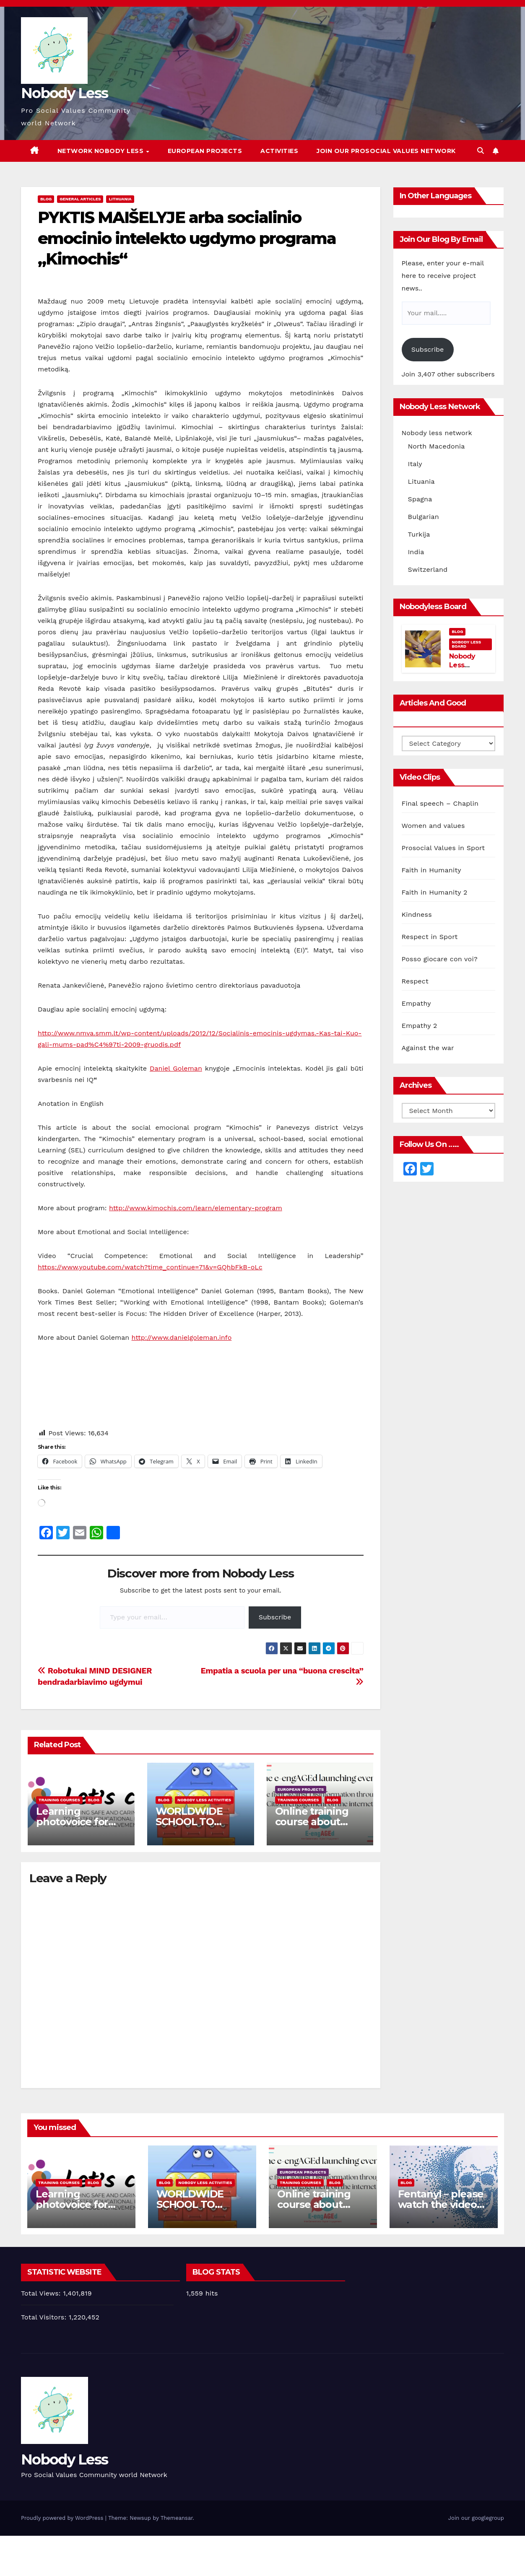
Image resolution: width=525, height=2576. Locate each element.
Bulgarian (423, 517)
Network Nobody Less (101, 151)
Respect (415, 981)
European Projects (205, 151)
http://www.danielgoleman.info (182, 1337)
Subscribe (275, 1617)
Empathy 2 (419, 1026)
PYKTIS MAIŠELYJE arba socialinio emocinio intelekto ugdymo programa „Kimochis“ (187, 238)
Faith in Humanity (431, 870)
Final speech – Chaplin (440, 803)
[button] (480, 151)
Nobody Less (64, 93)
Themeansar (177, 2518)
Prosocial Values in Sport (443, 848)
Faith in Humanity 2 (435, 892)
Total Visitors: (45, 2317)
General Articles (80, 199)
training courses (59, 1800)
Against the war (428, 1048)
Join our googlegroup (476, 2518)
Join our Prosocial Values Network (386, 151)
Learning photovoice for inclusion (72, 1821)
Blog (46, 199)
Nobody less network (437, 433)
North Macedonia (436, 446)
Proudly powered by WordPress (63, 2518)
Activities (279, 151)
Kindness (417, 914)
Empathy (416, 1003)
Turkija (419, 534)
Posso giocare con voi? (440, 959)
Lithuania (120, 199)
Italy (415, 464)
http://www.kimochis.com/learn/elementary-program (195, 1208)
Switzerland (428, 569)
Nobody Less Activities (204, 1800)
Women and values (433, 826)
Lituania (421, 481)
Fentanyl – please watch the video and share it (440, 2204)
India (416, 552)
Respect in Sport (430, 937)
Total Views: (42, 2293)
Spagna (420, 499)
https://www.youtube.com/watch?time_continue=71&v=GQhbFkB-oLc (150, 1267)
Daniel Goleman (176, 1068)
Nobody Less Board (466, 644)
